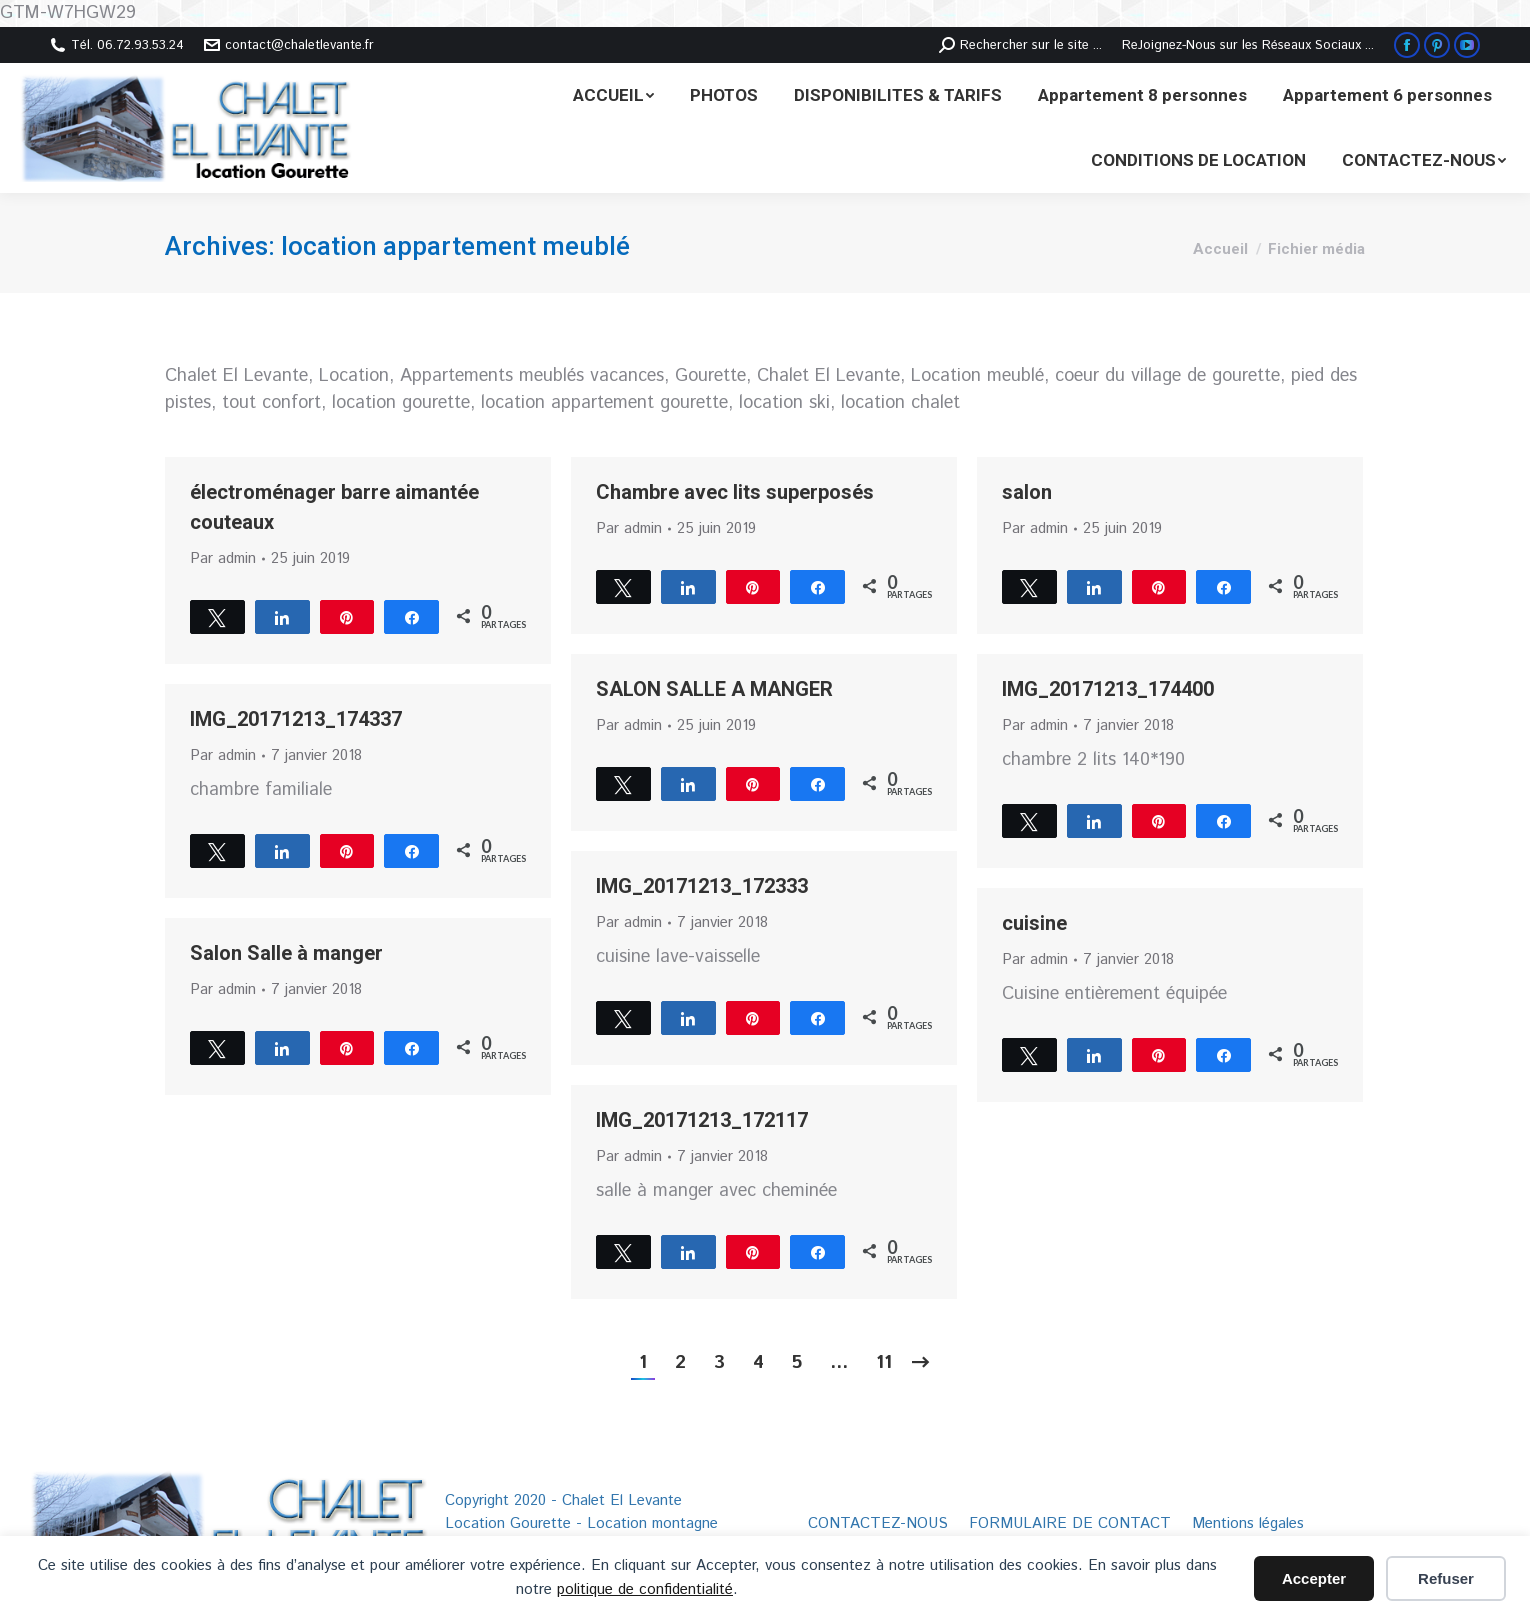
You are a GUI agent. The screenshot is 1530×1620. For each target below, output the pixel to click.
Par (223, 558)
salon (1027, 492)
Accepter (1314, 1578)
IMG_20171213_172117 (702, 1120)
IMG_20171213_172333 (702, 886)
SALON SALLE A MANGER (714, 689)
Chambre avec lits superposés (735, 492)
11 (884, 1363)
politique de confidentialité (645, 1589)
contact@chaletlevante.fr (289, 45)
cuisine (1034, 923)
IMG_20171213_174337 (296, 719)
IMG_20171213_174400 (1108, 689)
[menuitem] (613, 95)
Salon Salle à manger (286, 953)
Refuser (1446, 1578)
